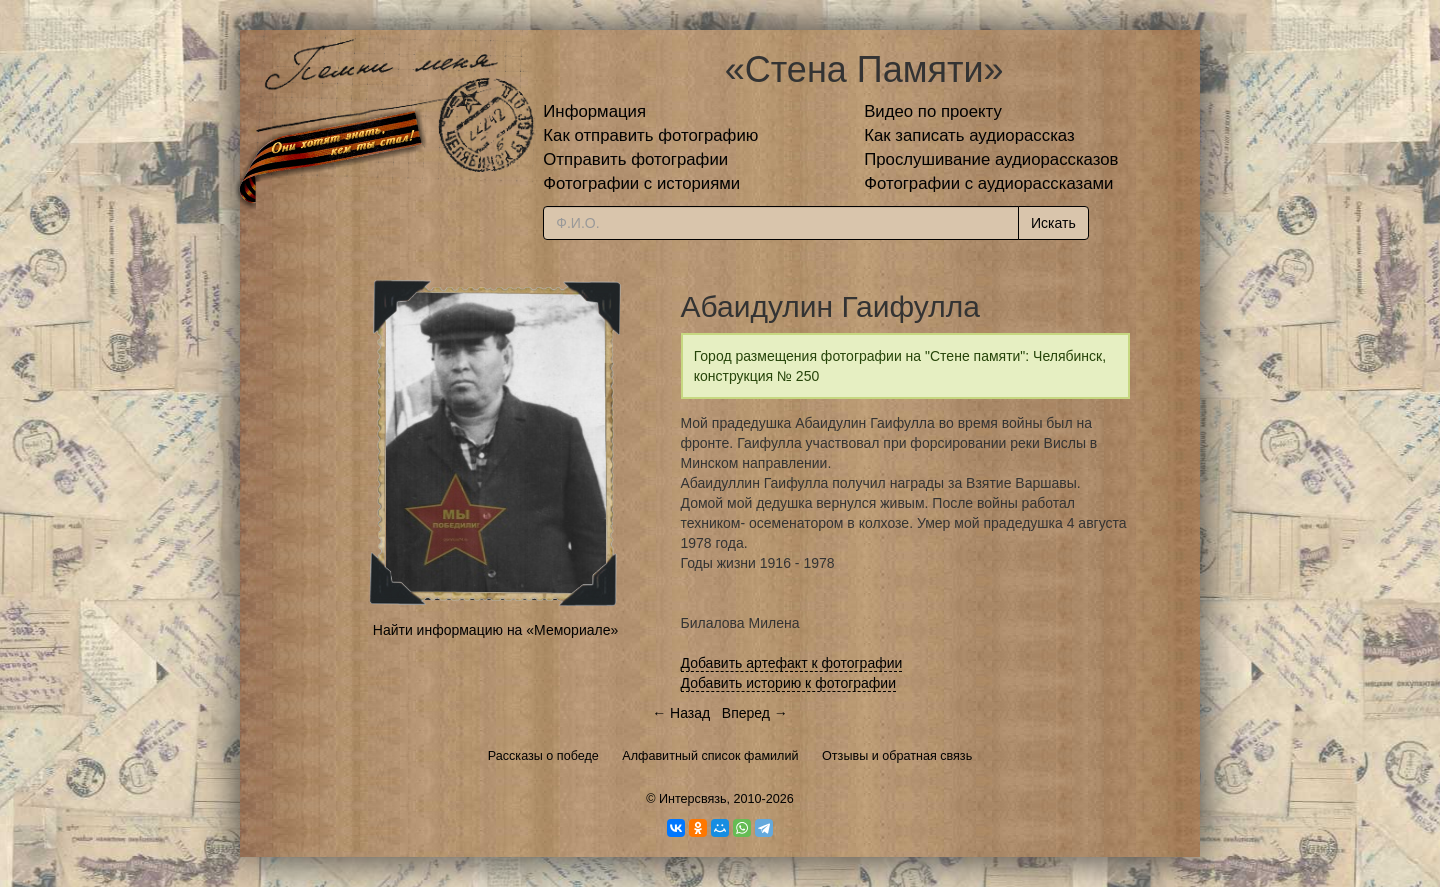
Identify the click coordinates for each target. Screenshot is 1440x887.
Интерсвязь (693, 799)
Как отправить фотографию (650, 135)
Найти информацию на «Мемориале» (495, 630)
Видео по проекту (933, 111)
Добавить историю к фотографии (789, 683)
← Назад (681, 713)
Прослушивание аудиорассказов (991, 159)
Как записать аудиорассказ (969, 135)
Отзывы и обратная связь (897, 756)
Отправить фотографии (635, 159)
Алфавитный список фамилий (710, 756)
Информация (594, 111)
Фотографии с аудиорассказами (988, 183)
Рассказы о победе (543, 756)
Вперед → (755, 713)
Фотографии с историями (641, 183)
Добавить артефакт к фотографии (792, 663)
